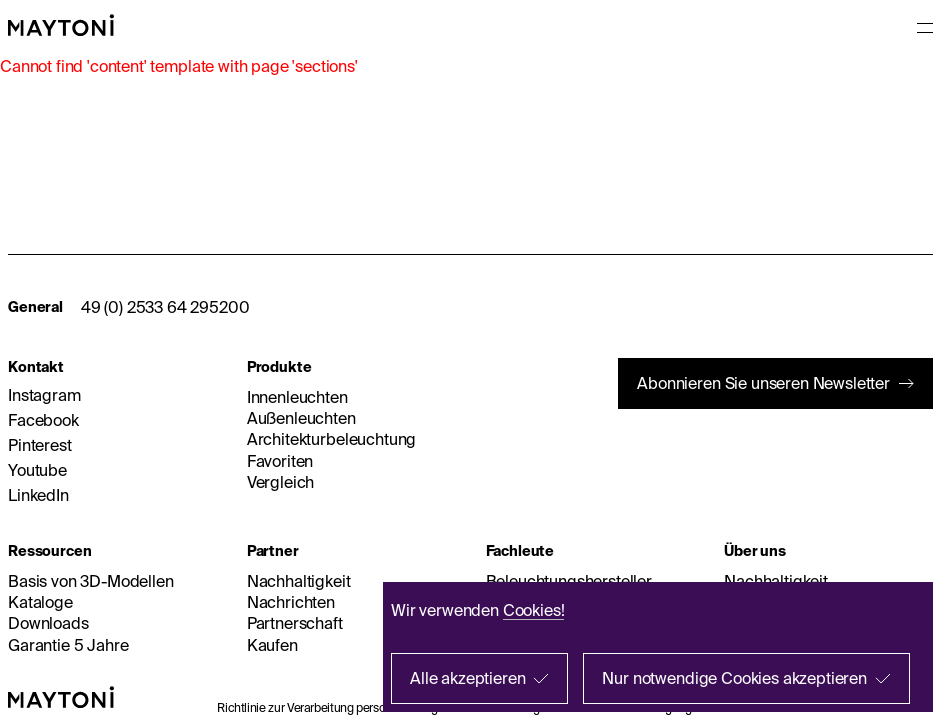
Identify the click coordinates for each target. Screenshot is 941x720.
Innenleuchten (297, 397)
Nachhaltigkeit (299, 581)
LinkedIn (38, 495)
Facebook (43, 420)
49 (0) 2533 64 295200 (165, 307)
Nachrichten (291, 602)
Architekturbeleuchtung (331, 439)
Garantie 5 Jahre (68, 645)
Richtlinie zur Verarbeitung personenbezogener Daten (356, 707)
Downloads (48, 623)
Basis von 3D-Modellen (91, 581)
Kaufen (272, 645)
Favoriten (280, 461)
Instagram (44, 395)
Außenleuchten (301, 418)
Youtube (37, 470)
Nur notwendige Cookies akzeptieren (734, 678)
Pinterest (40, 445)
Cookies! (534, 610)
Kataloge (40, 602)
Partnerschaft (295, 623)
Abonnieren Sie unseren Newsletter (763, 383)
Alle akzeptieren (467, 678)
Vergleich (281, 482)
